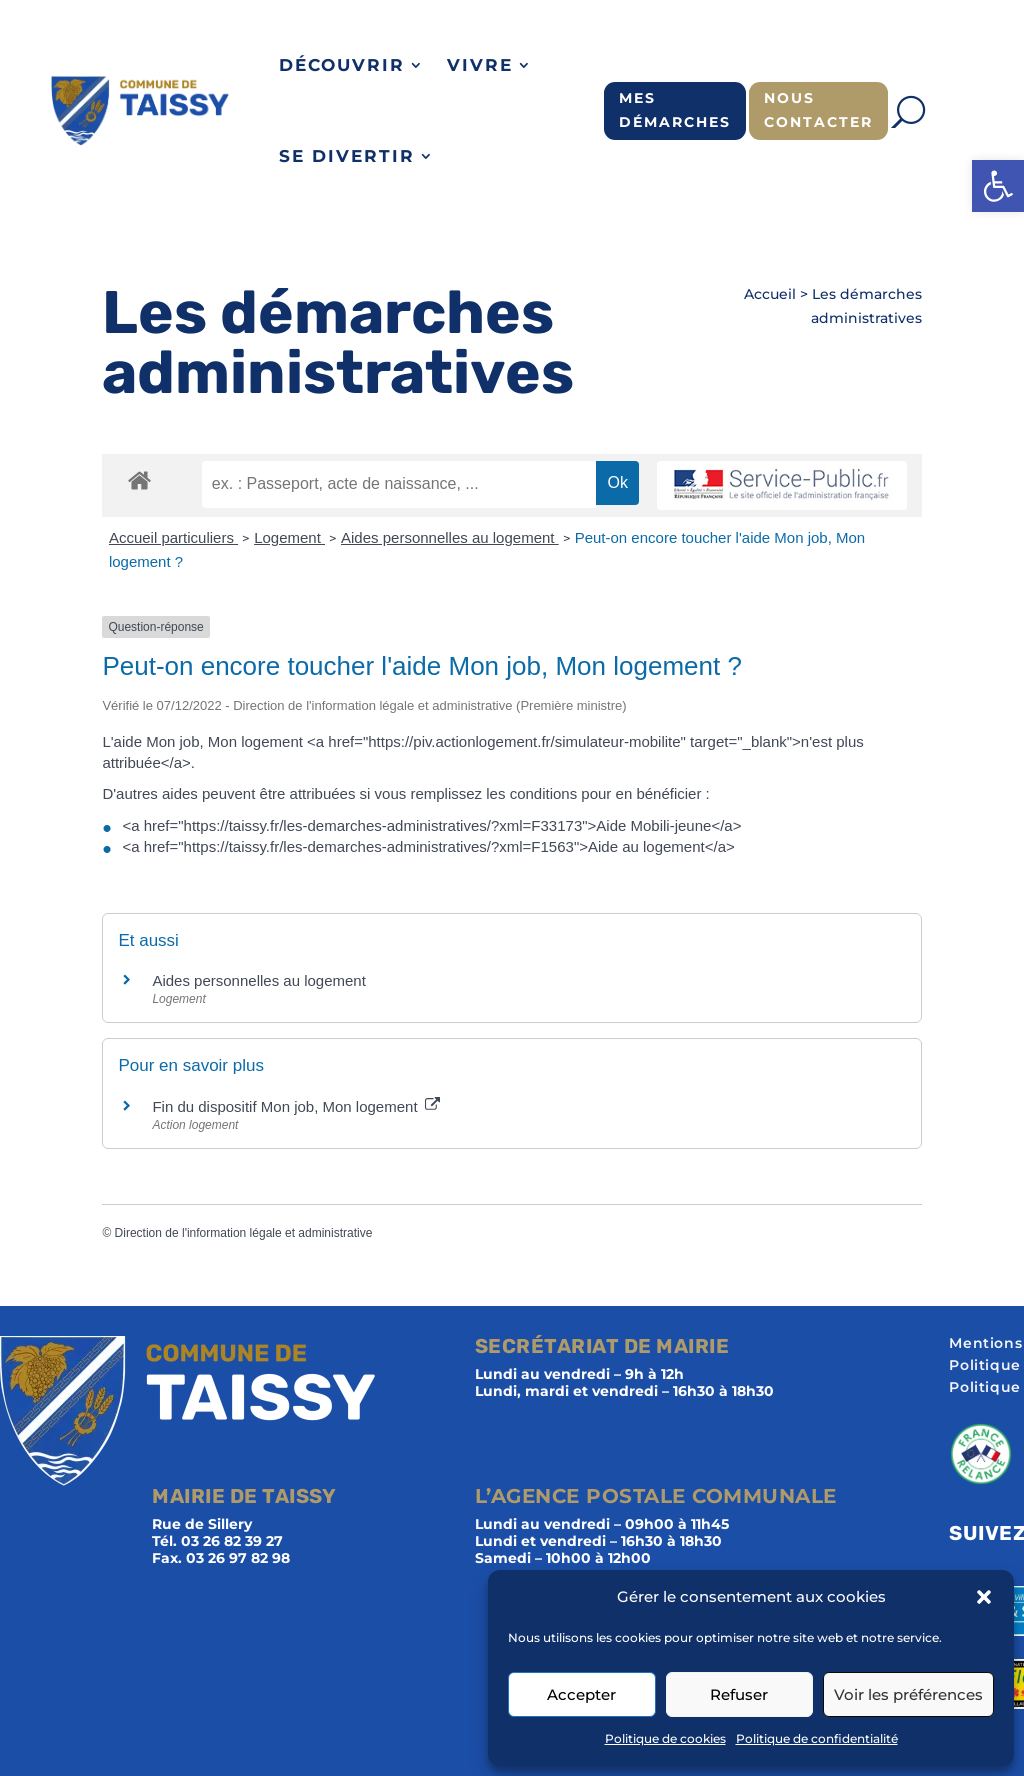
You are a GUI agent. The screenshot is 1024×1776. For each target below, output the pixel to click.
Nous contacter (818, 110)
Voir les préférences (908, 1694)
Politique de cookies (665, 1738)
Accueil (770, 294)
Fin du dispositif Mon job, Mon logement (295, 1106)
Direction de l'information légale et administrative (244, 1233)
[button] (998, 186)
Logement (289, 537)
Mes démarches (675, 110)
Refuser (739, 1694)
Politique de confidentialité (817, 1738)
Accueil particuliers (173, 537)
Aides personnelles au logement (450, 537)
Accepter (581, 1694)
